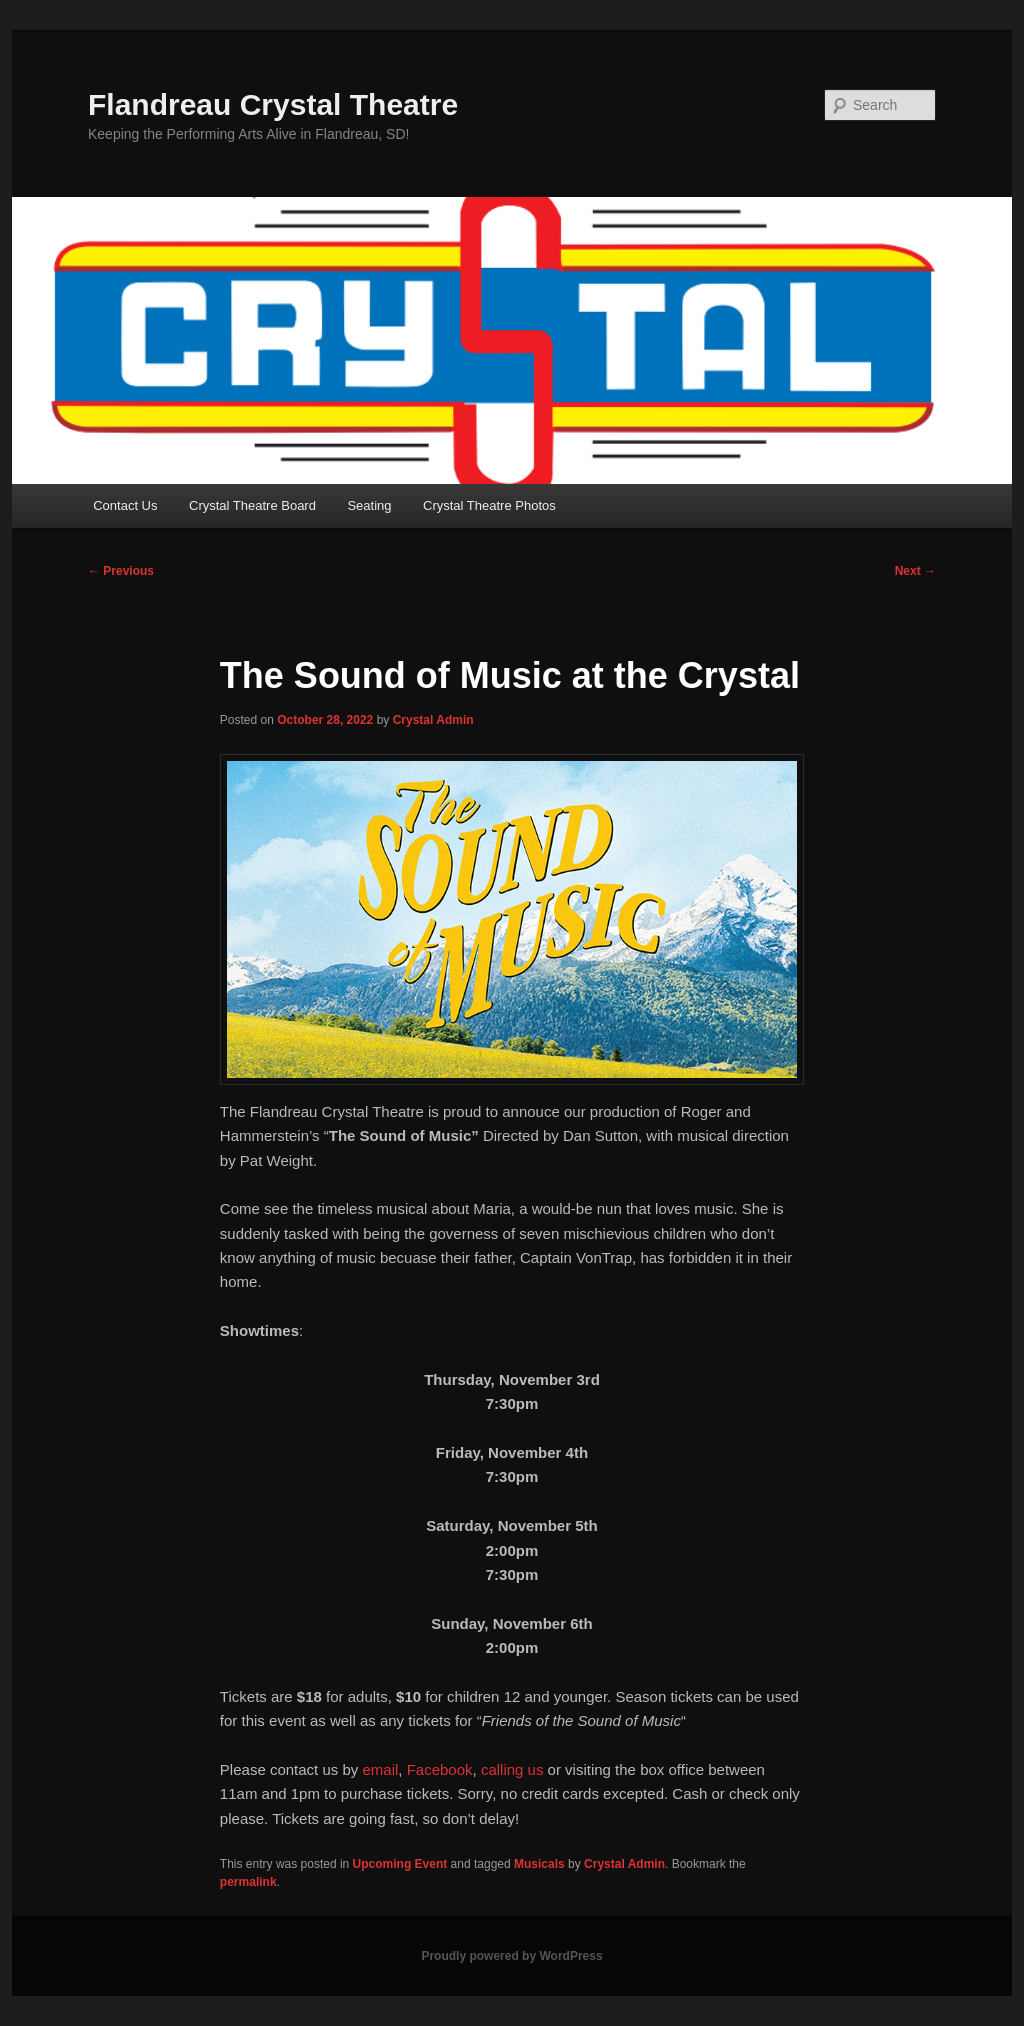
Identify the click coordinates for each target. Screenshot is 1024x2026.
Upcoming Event (400, 1864)
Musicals (539, 1864)
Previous (121, 571)
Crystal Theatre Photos (489, 505)
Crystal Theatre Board (252, 505)
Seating (369, 505)
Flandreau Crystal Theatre (273, 104)
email (380, 1769)
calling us (512, 1769)
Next (915, 571)
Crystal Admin (433, 720)
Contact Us (125, 505)
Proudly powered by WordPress (511, 1956)
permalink (248, 1882)
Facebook (440, 1769)
